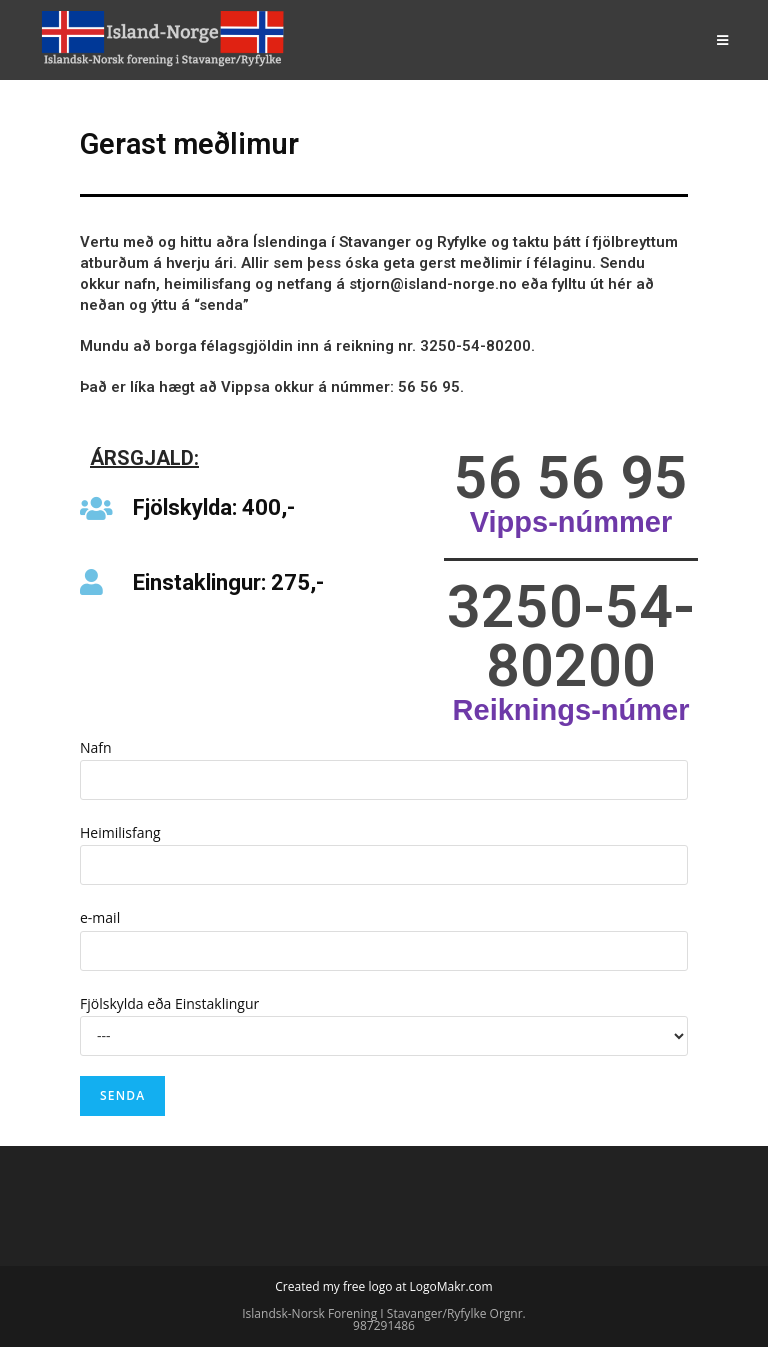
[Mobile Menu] (723, 40)
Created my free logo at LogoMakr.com (383, 1286)
